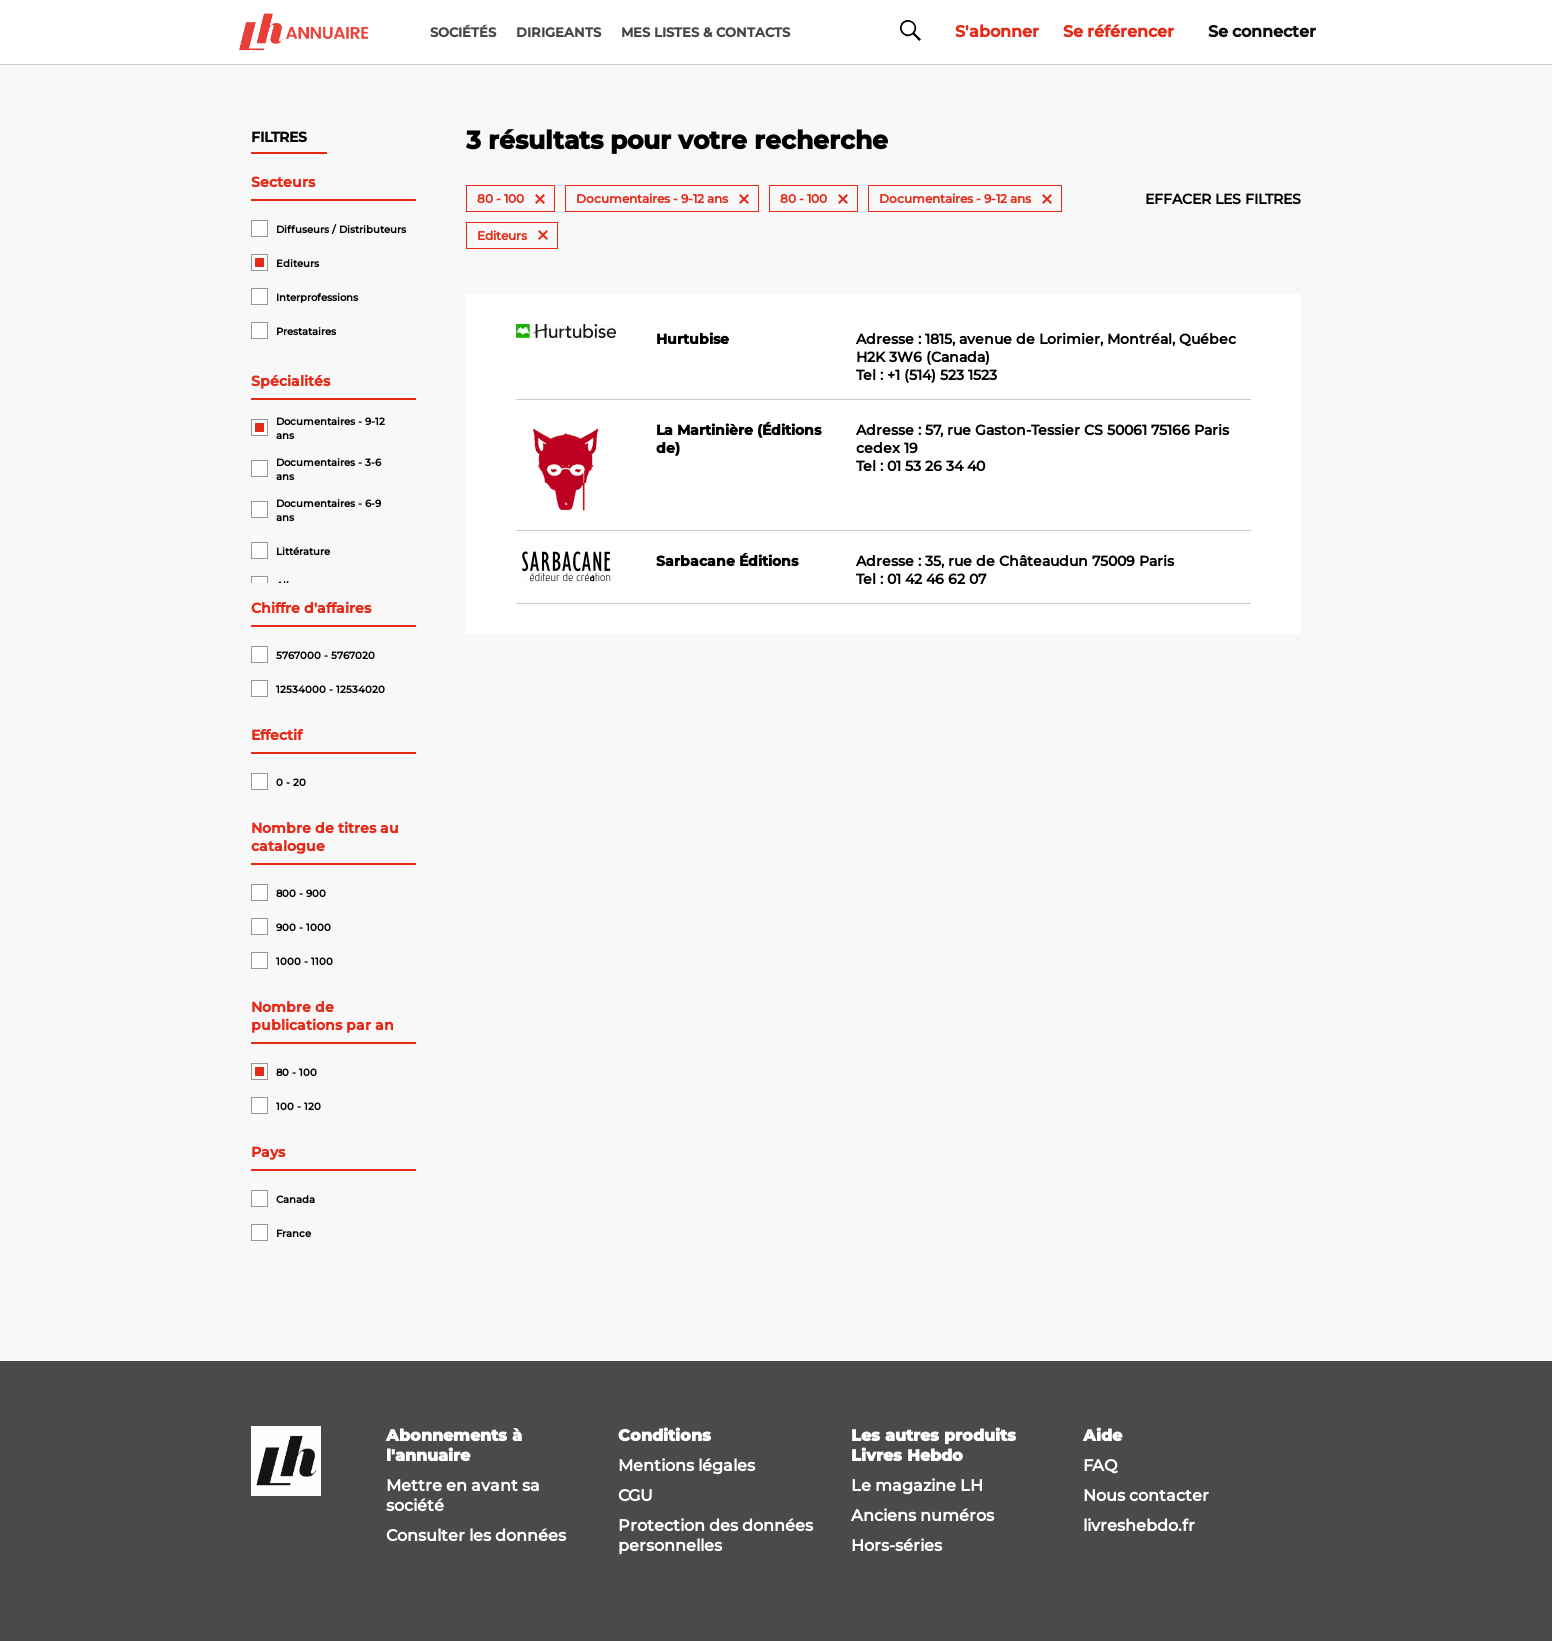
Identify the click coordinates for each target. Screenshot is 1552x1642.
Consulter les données (476, 1535)
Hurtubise (692, 339)
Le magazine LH (917, 1485)
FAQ (1100, 1465)
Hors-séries (896, 1545)
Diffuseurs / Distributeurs (341, 229)
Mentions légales (686, 1465)
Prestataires (306, 331)
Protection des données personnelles (715, 1535)
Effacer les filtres (1223, 199)
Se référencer (1118, 31)
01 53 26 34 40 (936, 466)
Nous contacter (1146, 1495)
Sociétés (463, 32)
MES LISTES (705, 32)
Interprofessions (317, 297)
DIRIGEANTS (558, 32)
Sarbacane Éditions (727, 561)
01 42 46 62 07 (936, 579)
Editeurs (297, 263)
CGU (635, 1495)
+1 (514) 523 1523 (942, 375)
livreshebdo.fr (1139, 1525)
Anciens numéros (922, 1515)
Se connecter (1262, 31)
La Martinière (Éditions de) (738, 439)
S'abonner (997, 31)
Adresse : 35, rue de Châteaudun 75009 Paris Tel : (1015, 570)
